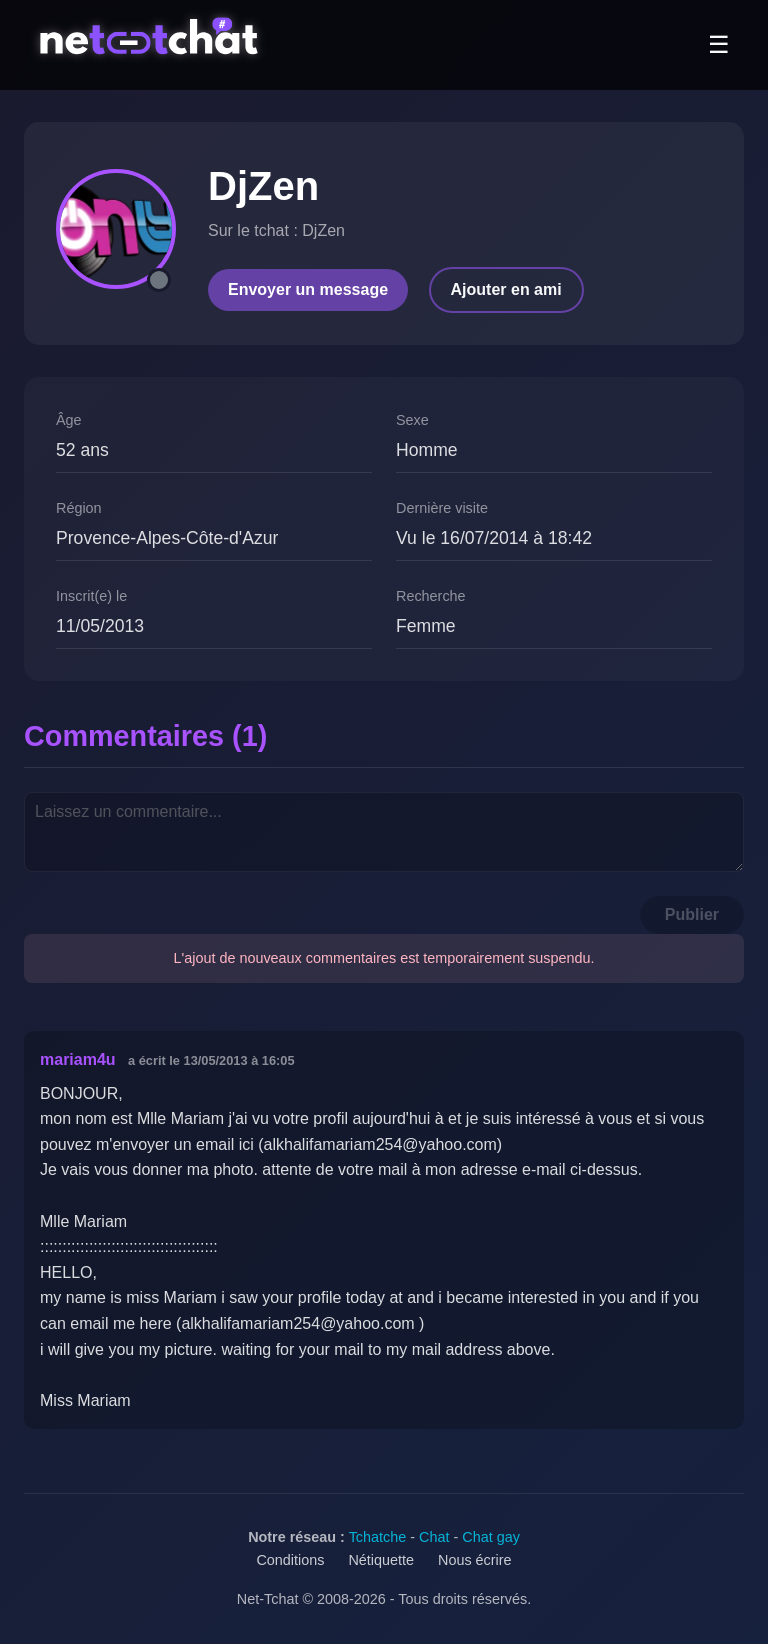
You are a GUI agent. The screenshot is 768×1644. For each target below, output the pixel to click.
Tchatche (378, 1537)
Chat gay (491, 1537)
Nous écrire (475, 1560)
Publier (692, 914)
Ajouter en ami (506, 289)
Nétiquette (381, 1560)
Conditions (290, 1560)
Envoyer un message (308, 289)
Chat (434, 1537)
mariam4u (78, 1059)
